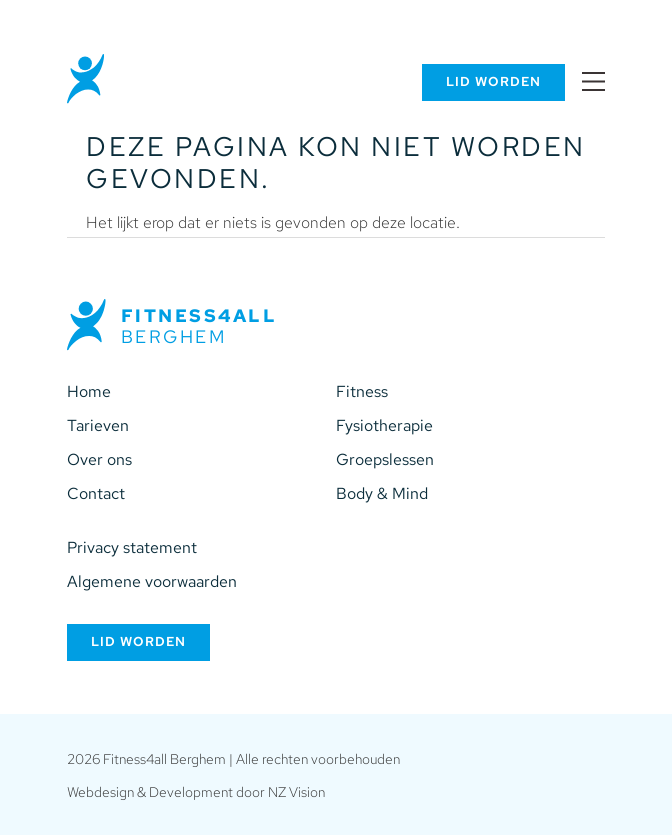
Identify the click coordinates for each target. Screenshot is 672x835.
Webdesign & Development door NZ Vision (196, 791)
